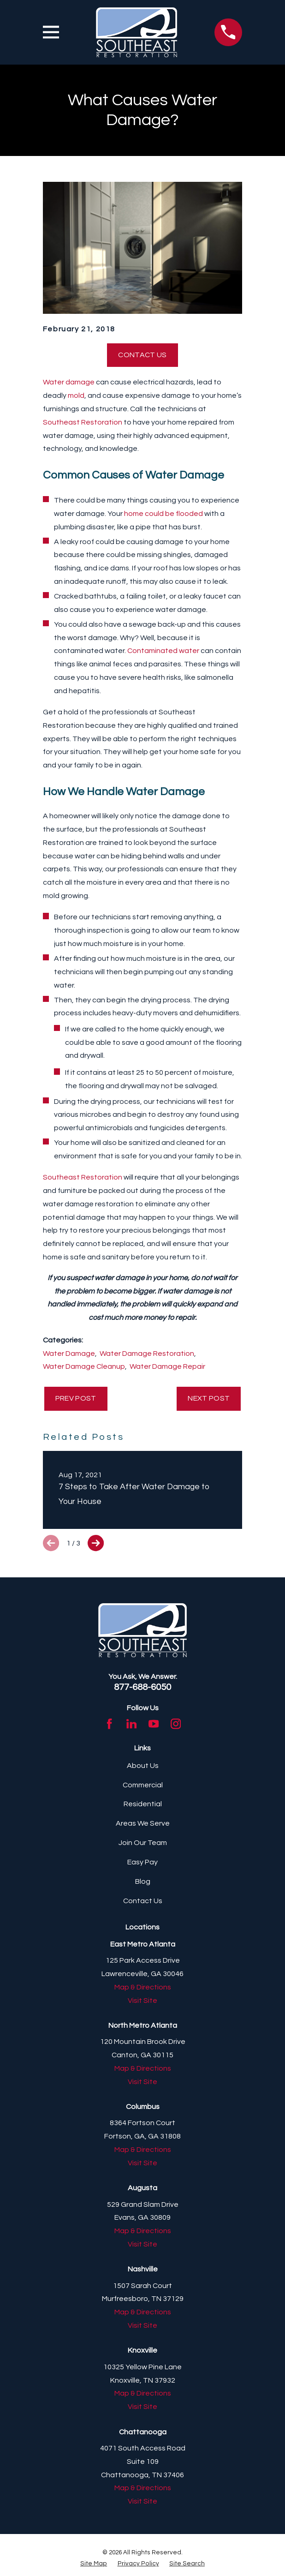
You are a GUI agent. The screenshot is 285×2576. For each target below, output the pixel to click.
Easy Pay (142, 1862)
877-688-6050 (142, 1687)
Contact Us (142, 355)
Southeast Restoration (82, 422)
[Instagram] (176, 1724)
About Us (143, 1765)
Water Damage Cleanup (84, 1366)
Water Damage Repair (167, 1366)
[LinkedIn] (131, 1724)
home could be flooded (163, 513)
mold (76, 395)
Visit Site (142, 2000)
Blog (142, 1881)
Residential (143, 1804)
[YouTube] (153, 1724)
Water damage (69, 382)
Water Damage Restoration (147, 1353)
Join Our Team (143, 1842)
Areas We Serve (143, 1823)
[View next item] (96, 1543)
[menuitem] (93, 2564)
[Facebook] (109, 1724)
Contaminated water (163, 650)
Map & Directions (142, 1987)
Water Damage (69, 1353)
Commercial (143, 1785)
